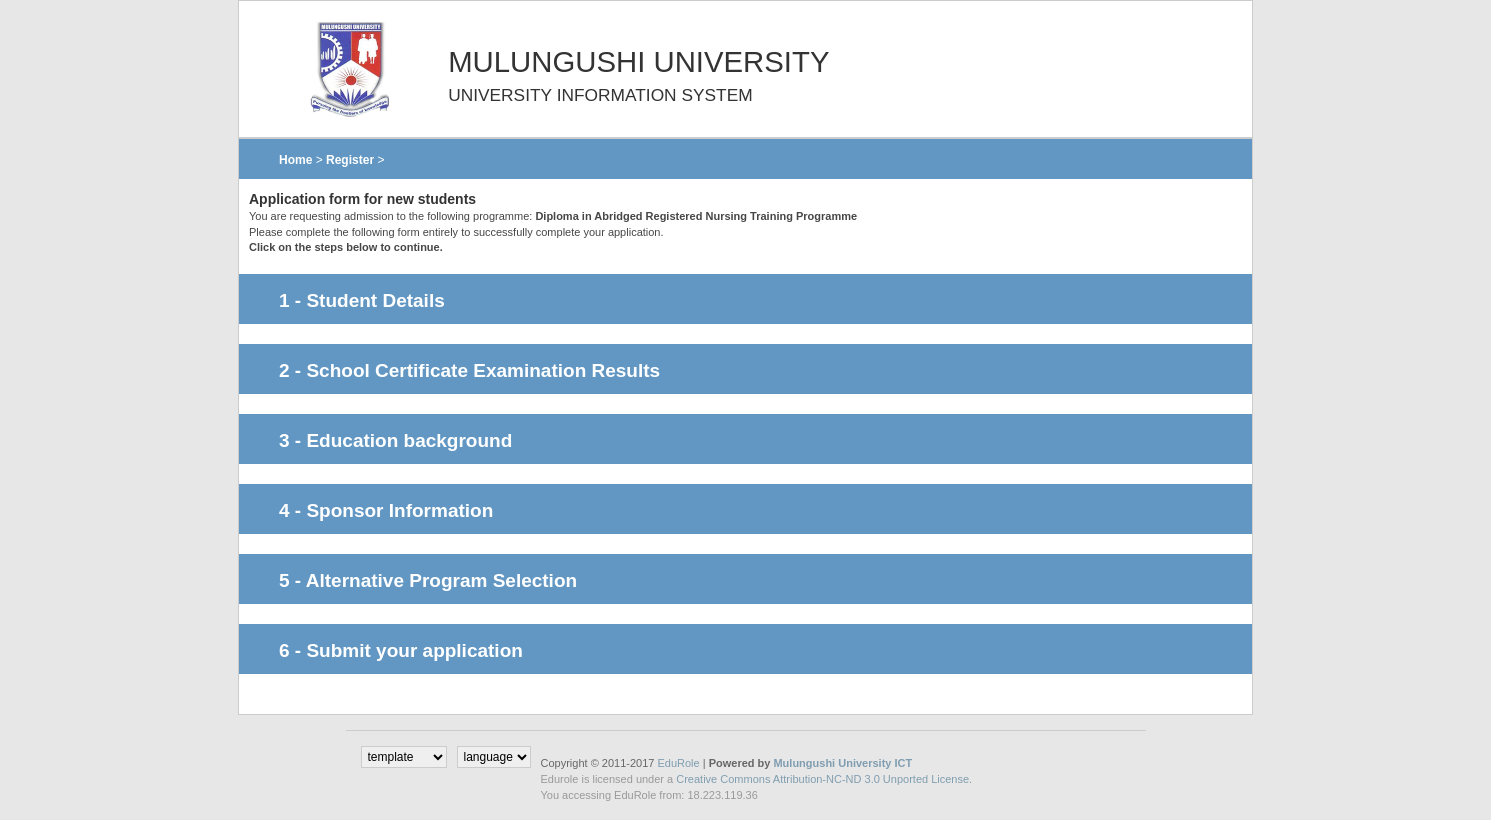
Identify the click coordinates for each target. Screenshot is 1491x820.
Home (295, 160)
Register (350, 160)
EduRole (679, 763)
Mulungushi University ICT (842, 763)
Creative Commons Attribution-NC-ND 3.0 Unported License (822, 779)
